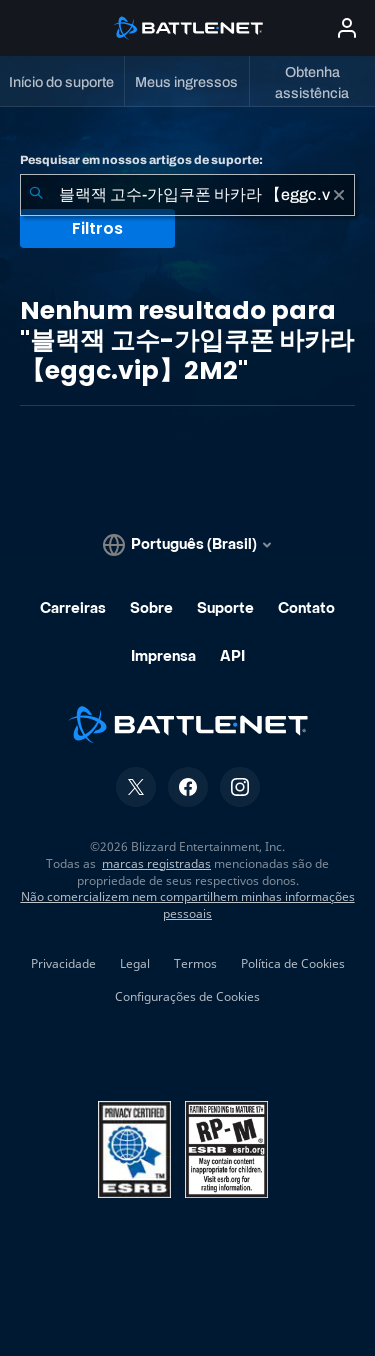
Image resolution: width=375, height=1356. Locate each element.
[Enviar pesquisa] (36, 195)
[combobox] (187, 195)
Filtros (97, 228)
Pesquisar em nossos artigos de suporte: (141, 160)
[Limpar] (339, 195)
